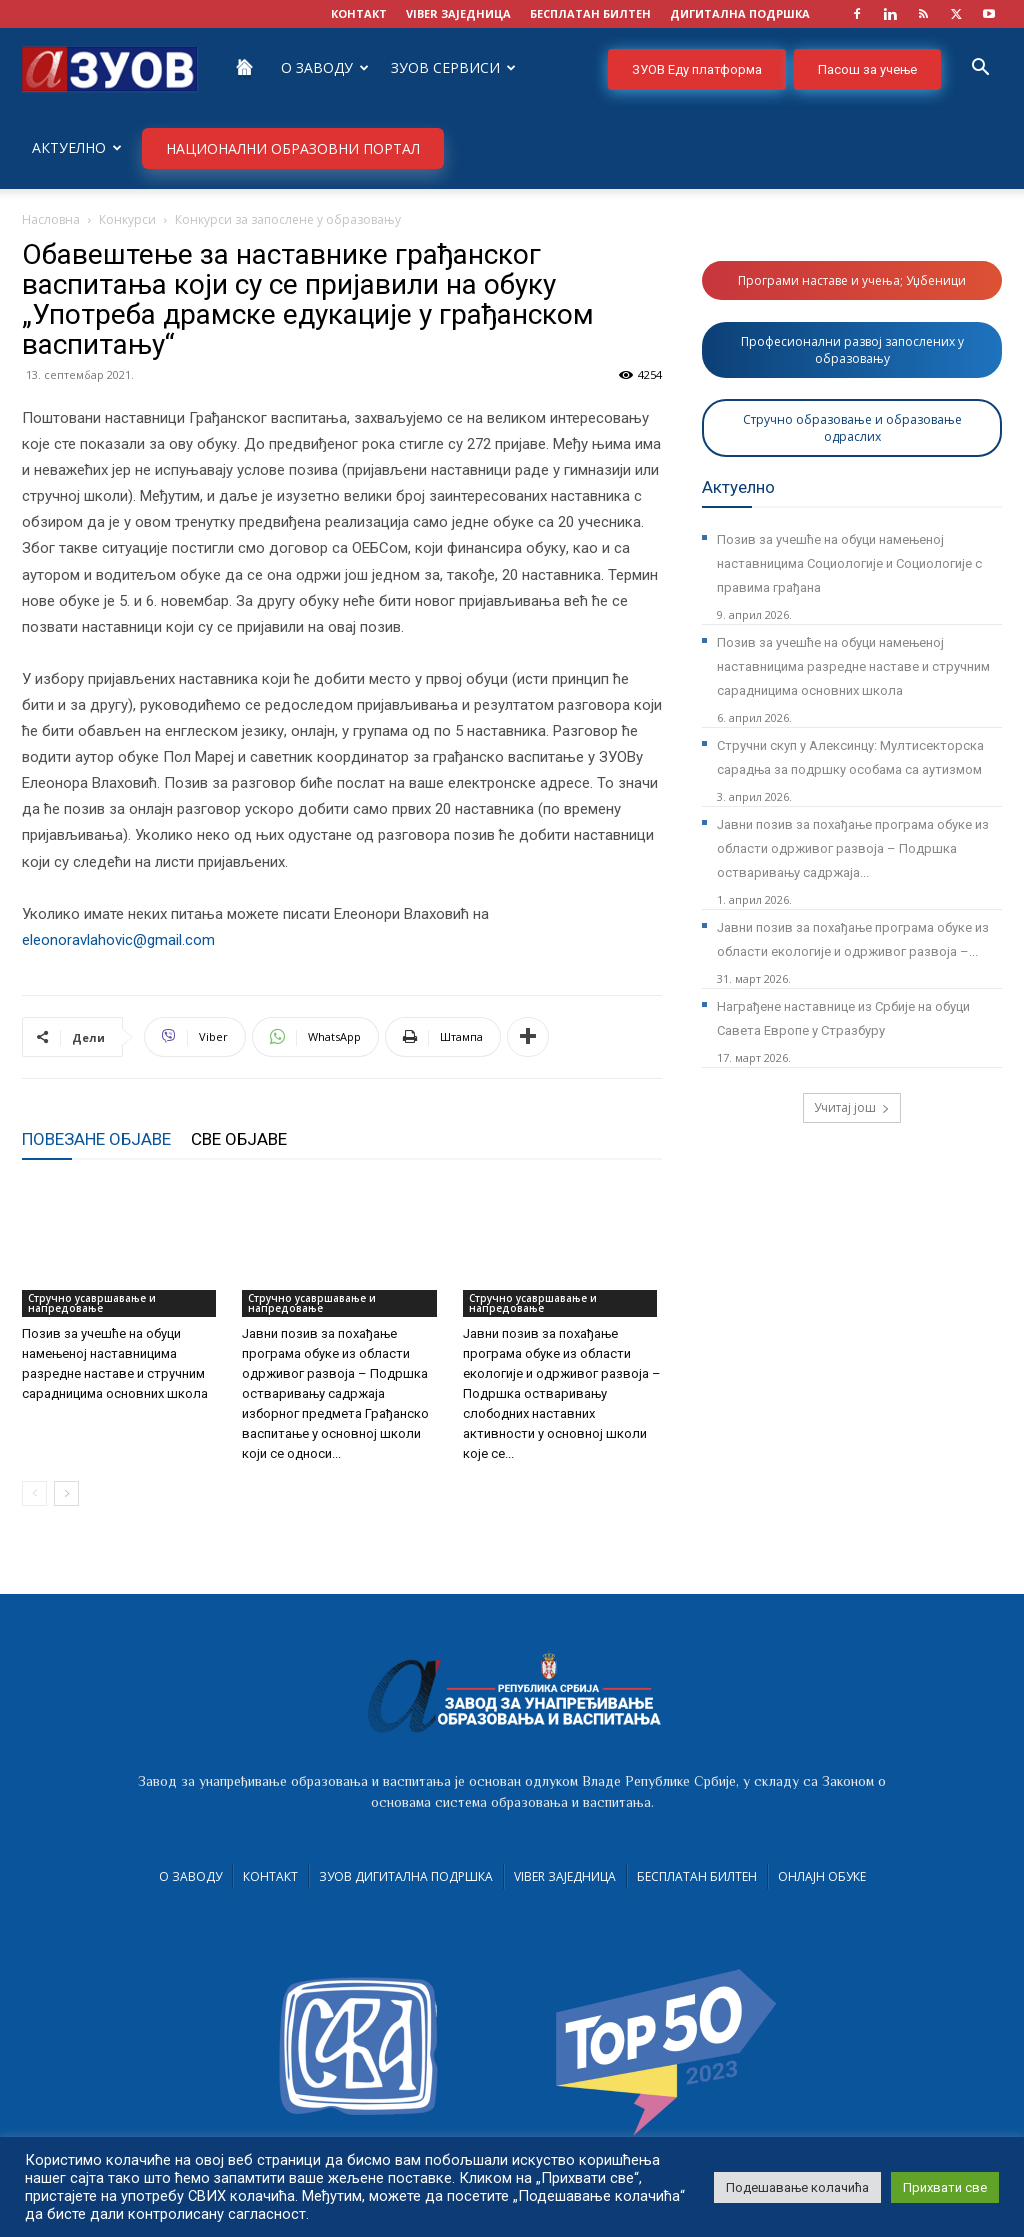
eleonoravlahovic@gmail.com (118, 940)
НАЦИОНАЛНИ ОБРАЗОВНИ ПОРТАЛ (293, 148)
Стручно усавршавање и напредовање (92, 1303)
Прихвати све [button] (945, 2187)
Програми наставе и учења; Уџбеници (852, 280)
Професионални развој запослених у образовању (852, 350)
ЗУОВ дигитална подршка (406, 1876)
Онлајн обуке (822, 1876)
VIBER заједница (458, 13)
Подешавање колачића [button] (797, 2187)
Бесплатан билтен (697, 1876)
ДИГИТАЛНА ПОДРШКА (740, 13)
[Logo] (110, 67)
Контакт (270, 1876)
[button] (980, 69)
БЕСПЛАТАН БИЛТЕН (590, 13)
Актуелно (77, 147)
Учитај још (852, 1107)
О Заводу (325, 67)
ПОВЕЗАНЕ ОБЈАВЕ (96, 1139)
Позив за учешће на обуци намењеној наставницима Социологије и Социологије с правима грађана (849, 563)
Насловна (51, 219)
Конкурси (127, 219)
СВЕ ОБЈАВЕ (239, 1139)
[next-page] (66, 1493)
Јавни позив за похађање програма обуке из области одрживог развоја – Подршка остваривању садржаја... (853, 848)
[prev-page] (34, 1493)
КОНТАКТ (359, 13)
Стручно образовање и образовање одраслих (852, 428)
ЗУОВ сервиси (453, 67)
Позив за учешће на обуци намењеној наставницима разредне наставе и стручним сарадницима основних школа (853, 666)
